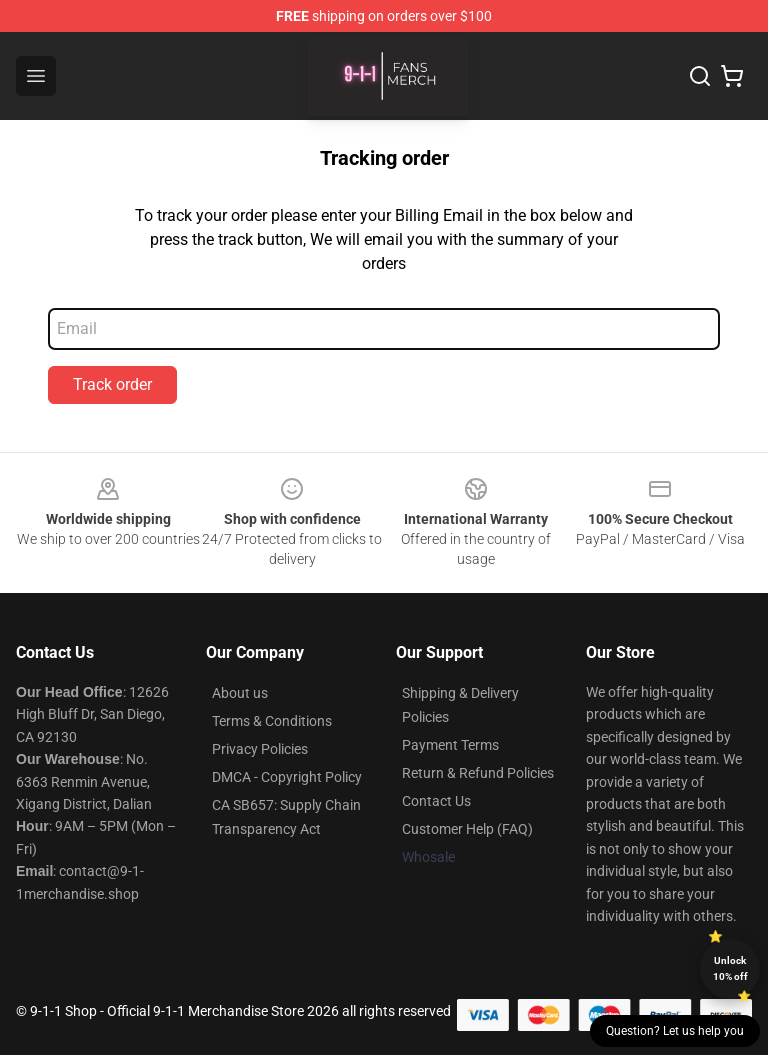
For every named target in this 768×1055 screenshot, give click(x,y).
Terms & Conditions (272, 721)
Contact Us (436, 801)
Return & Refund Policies (478, 773)
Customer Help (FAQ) (467, 829)
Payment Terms (450, 745)
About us (240, 693)
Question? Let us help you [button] (675, 1031)
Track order (112, 384)
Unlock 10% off (730, 968)
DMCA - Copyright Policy (287, 777)
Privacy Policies (260, 749)
